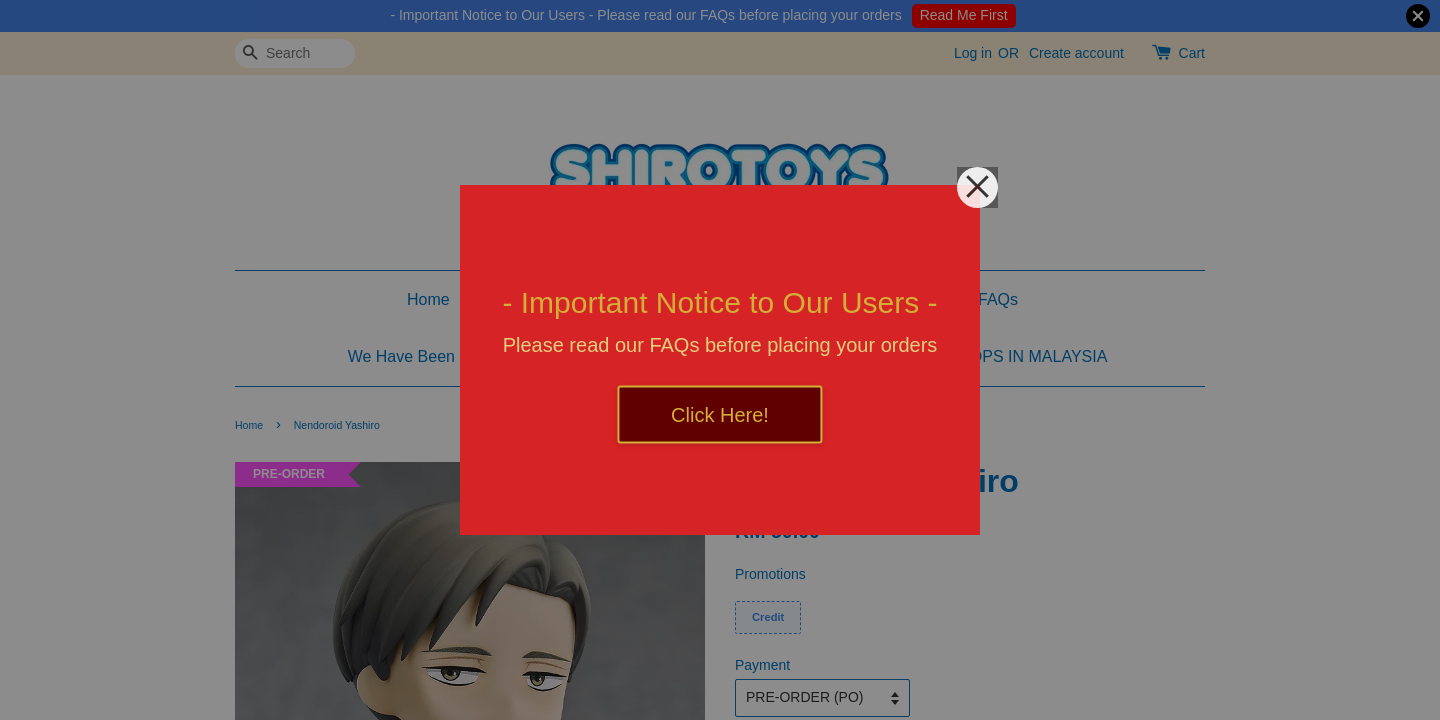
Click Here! (720, 415)
